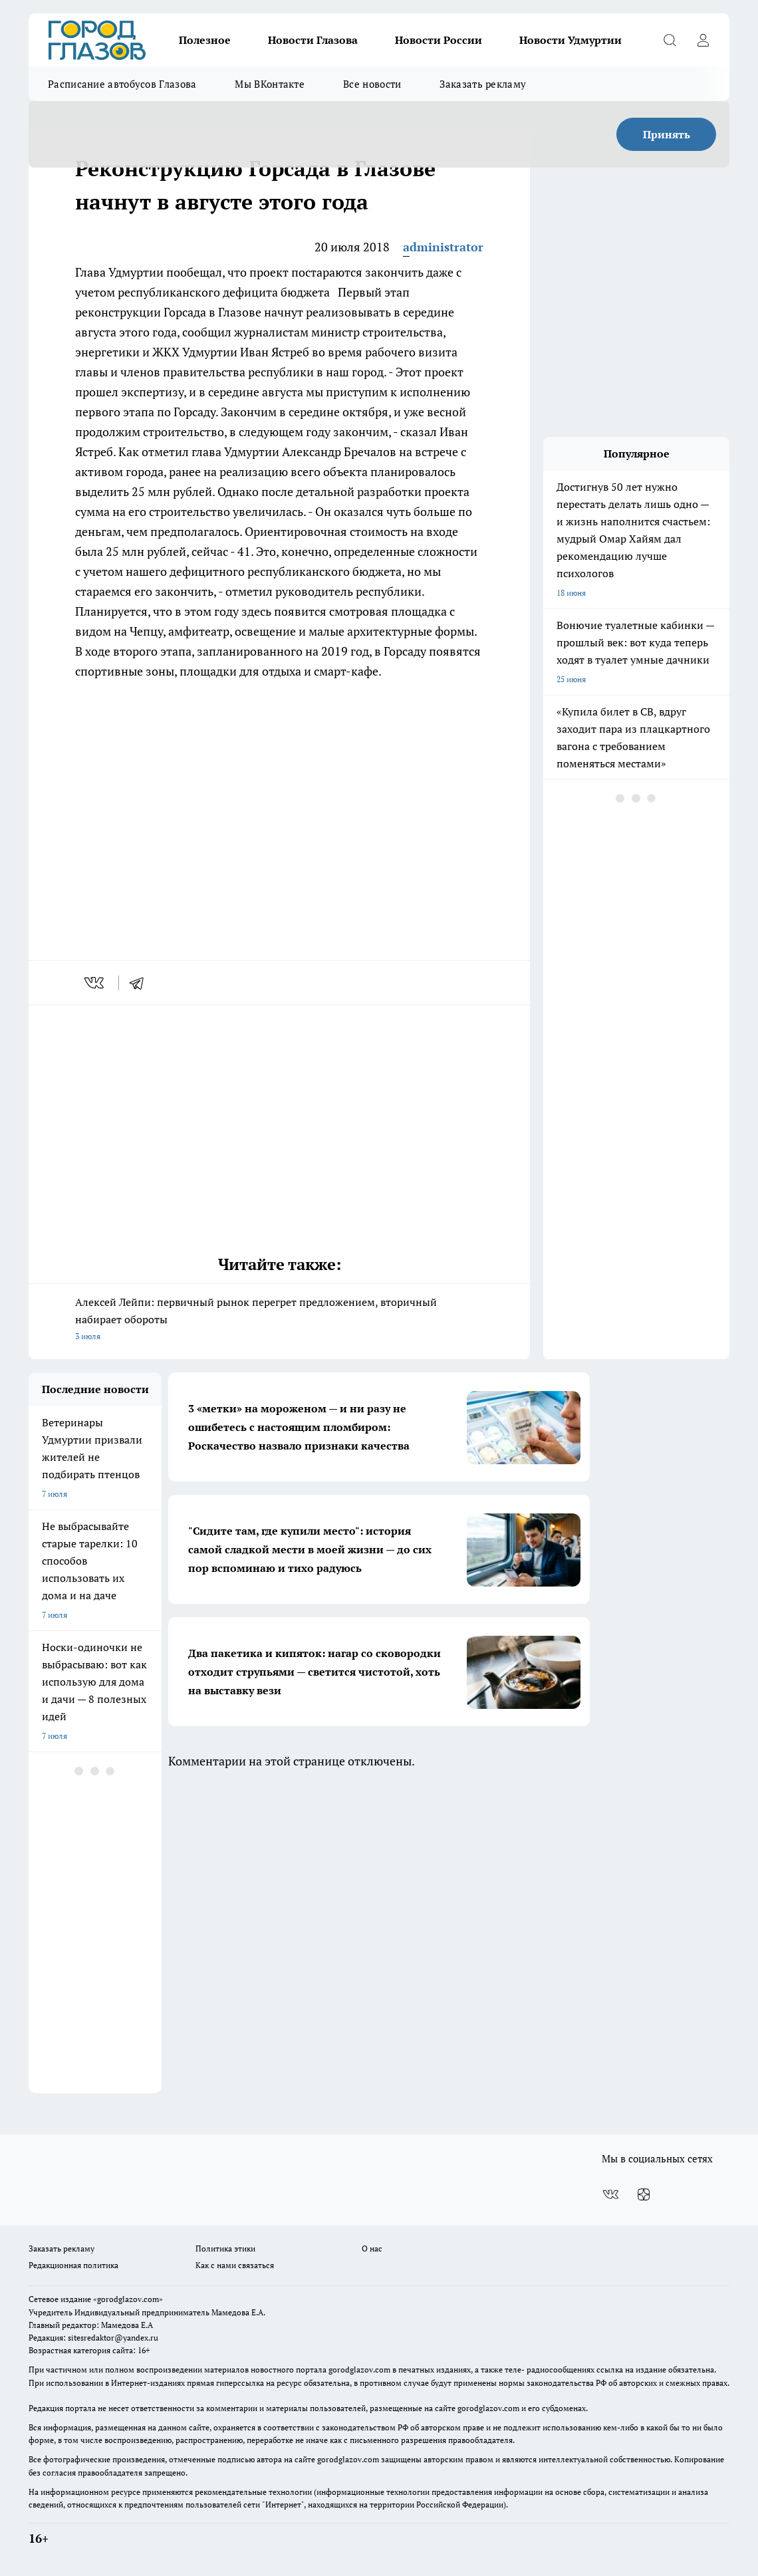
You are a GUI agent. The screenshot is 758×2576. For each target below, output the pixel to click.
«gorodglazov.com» (128, 2299)
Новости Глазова (313, 40)
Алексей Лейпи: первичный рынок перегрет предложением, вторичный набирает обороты (279, 1320)
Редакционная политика (73, 2265)
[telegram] (141, 982)
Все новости (372, 83)
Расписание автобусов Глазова (122, 83)
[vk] (95, 982)
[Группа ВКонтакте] (610, 2194)
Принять (666, 134)
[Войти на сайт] (703, 40)
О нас (372, 2249)
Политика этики (225, 2249)
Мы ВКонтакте (270, 83)
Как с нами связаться (234, 2265)
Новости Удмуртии (570, 40)
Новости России (438, 40)
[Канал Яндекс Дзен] (643, 2194)
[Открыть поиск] (669, 40)
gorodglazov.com (359, 2370)
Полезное (205, 40)
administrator (443, 247)
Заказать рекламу (483, 83)
